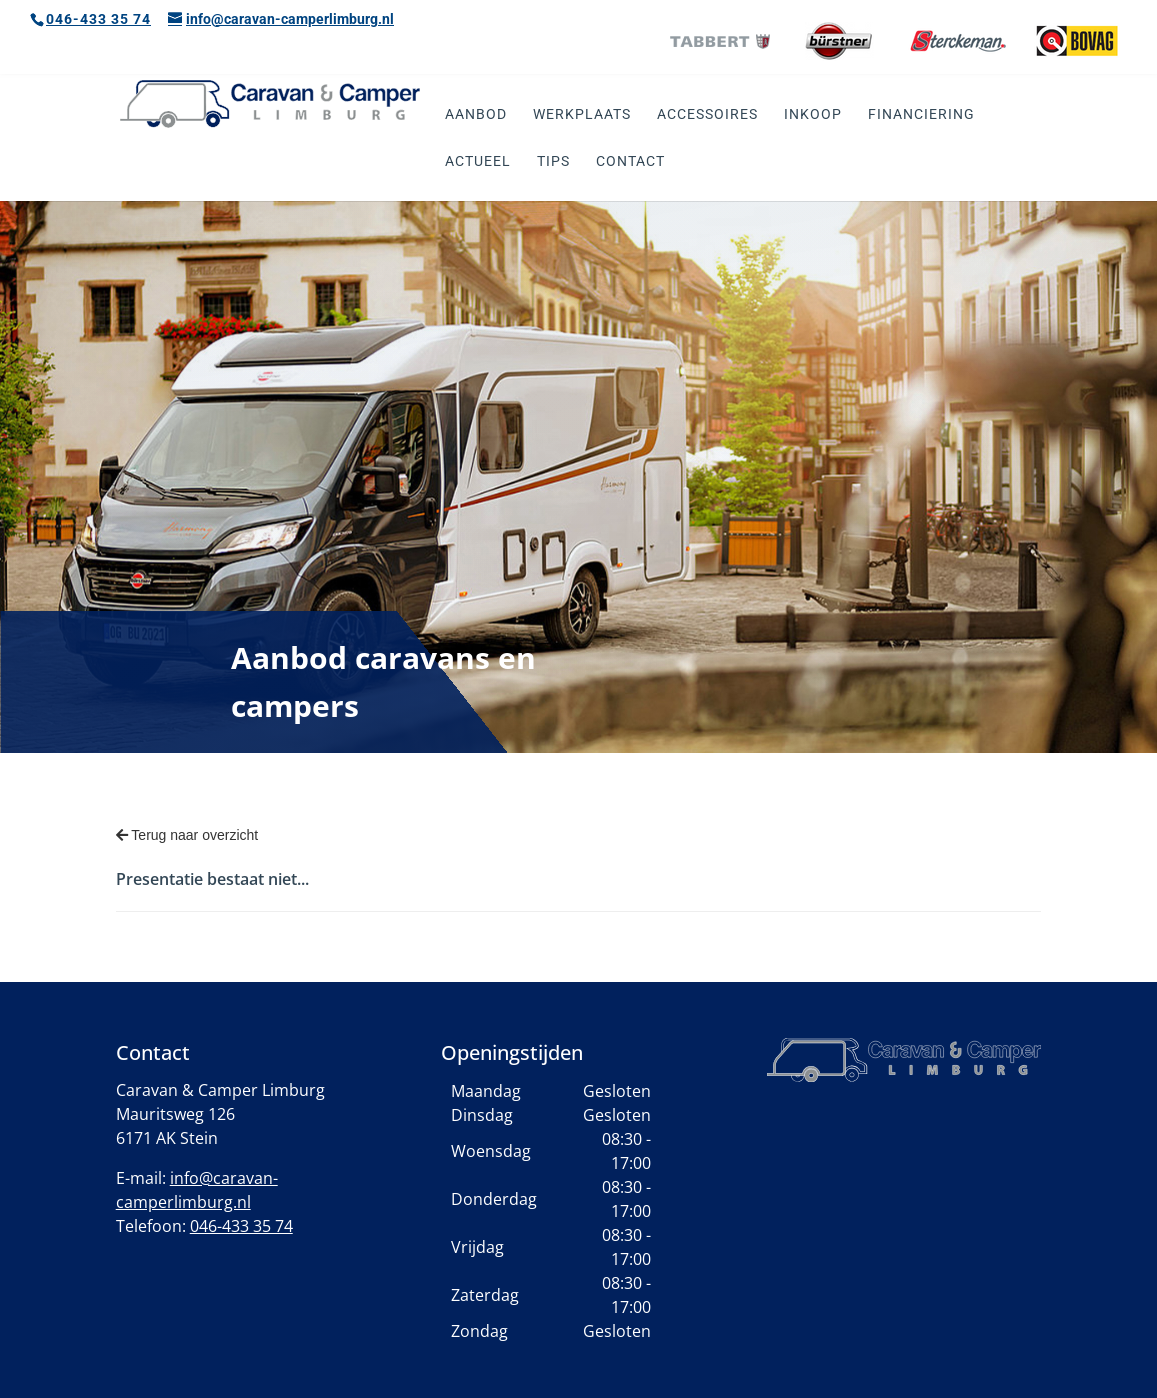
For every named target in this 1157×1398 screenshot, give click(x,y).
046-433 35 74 (98, 19)
